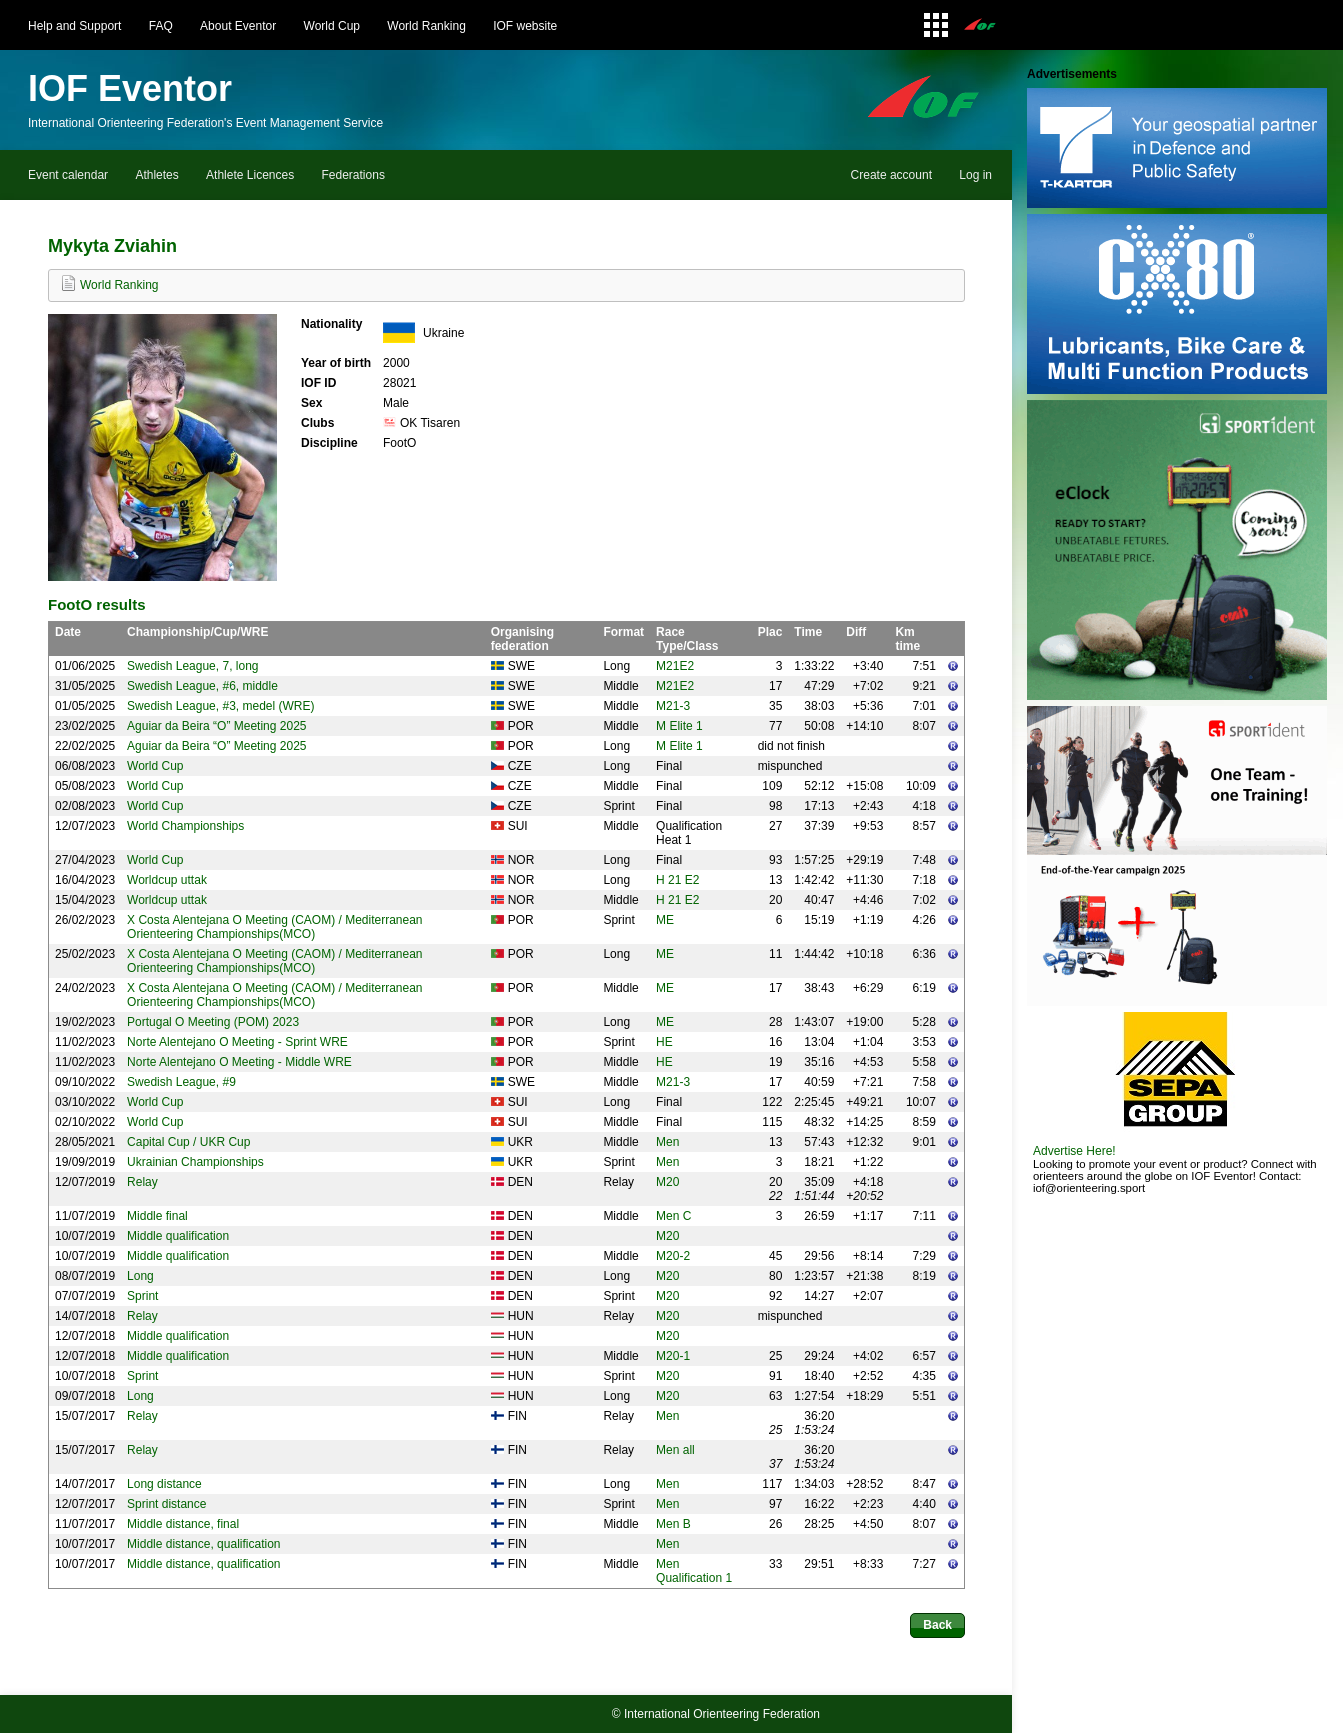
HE (664, 1042)
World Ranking (426, 26)
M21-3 (673, 706)
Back (937, 1625)
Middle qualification (178, 1236)
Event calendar (68, 175)
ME (665, 920)
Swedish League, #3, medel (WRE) (220, 706)
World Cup (332, 26)
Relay (142, 1182)
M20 (667, 1182)
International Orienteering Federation (722, 1714)
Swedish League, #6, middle (202, 686)
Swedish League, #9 (181, 1082)
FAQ (161, 26)
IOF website (525, 26)
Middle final (157, 1216)
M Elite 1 (679, 726)
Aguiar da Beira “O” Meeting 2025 (216, 726)
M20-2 (673, 1256)
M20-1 (673, 1356)
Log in (975, 175)
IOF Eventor (130, 88)
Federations (353, 175)
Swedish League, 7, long (192, 666)
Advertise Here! (1074, 1151)
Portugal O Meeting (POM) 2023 (213, 1022)
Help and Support (74, 26)
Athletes (156, 175)
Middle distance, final (183, 1524)
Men (667, 1142)
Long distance (164, 1484)
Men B (673, 1524)
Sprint (142, 1296)
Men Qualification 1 (694, 1571)
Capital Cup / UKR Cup (188, 1142)
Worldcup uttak (167, 880)
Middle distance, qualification (203, 1544)
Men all (675, 1450)
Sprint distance (166, 1504)
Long (140, 1276)
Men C (673, 1216)
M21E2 (675, 666)
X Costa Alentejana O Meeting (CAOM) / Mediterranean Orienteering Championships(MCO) (274, 927)
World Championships (185, 826)
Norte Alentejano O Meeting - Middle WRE (239, 1062)
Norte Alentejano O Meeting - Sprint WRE (237, 1042)
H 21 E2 (677, 880)
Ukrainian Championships (195, 1162)
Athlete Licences (250, 175)
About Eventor (238, 26)
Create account (891, 175)
